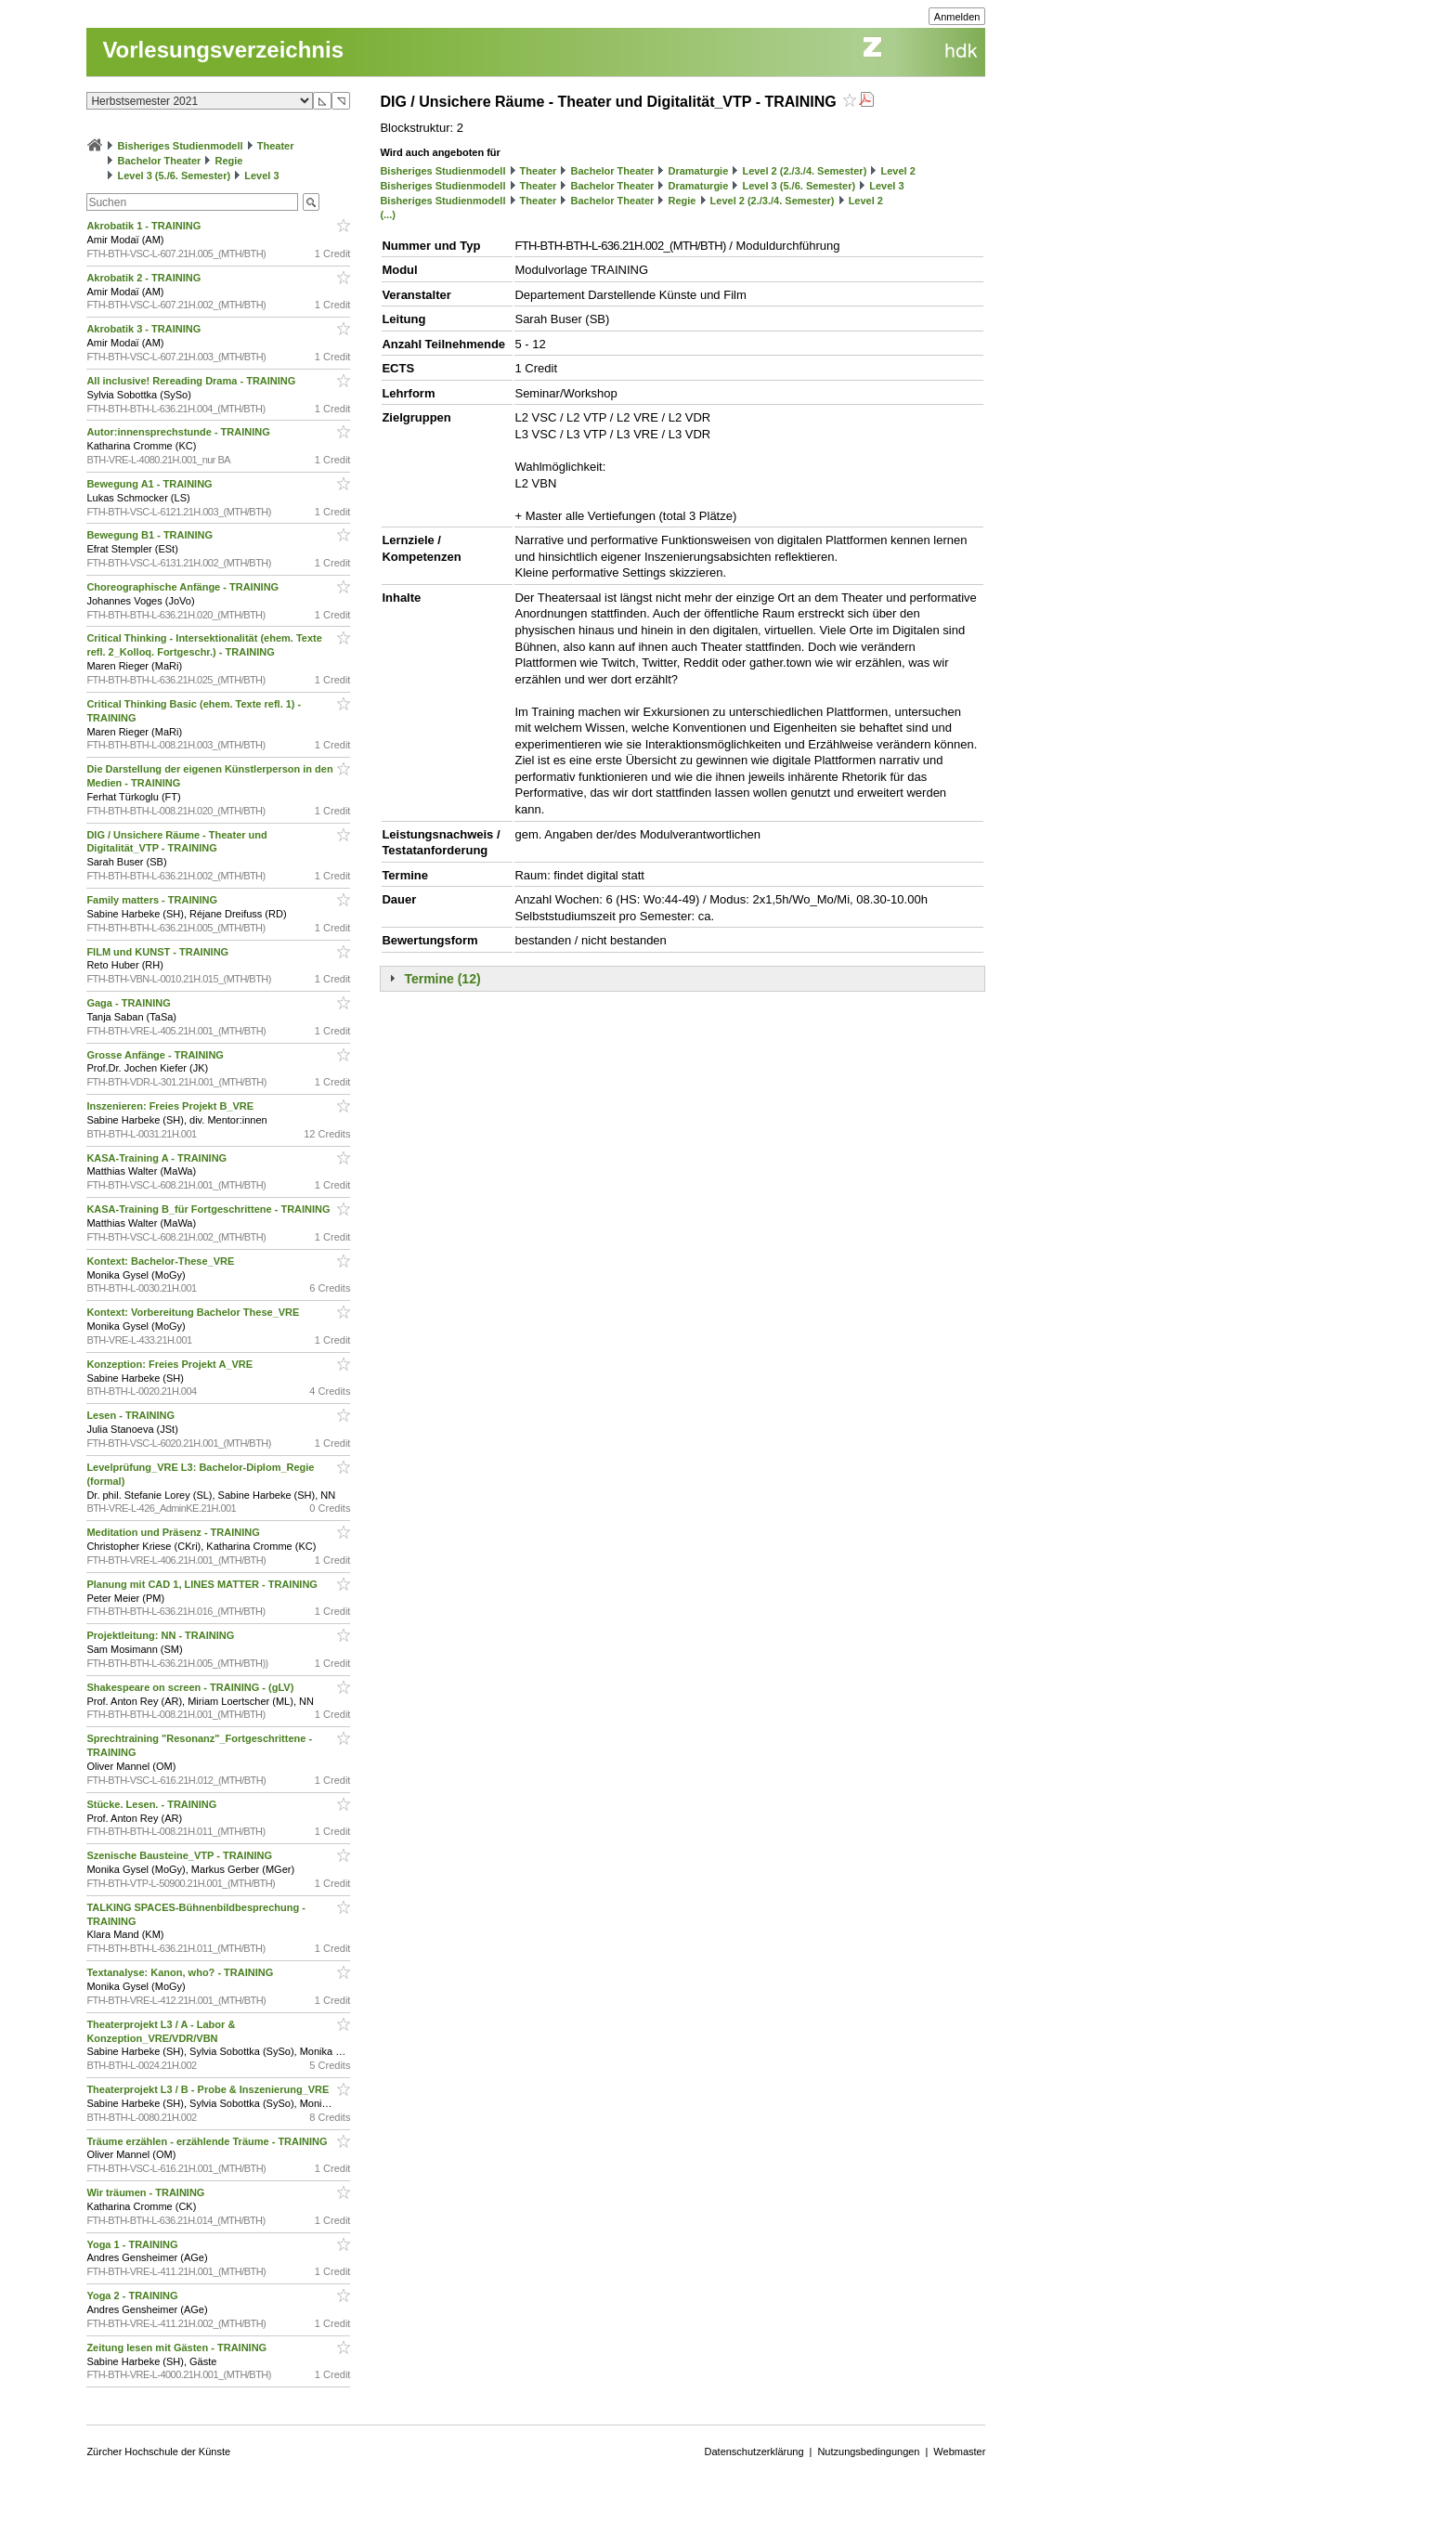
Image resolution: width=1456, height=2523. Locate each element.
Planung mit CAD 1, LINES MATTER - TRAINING (203, 1584)
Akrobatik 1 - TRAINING (144, 225)
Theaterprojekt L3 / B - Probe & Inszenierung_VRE (209, 2089)
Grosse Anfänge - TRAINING (156, 1054)
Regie (228, 160)
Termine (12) (442, 978)
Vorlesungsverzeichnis (223, 49)
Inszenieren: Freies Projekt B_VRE (171, 1106)
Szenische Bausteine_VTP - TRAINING (180, 1855)
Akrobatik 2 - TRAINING (144, 277)
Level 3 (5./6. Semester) (173, 175)
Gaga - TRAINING (130, 1002)
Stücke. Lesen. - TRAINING (152, 1804)
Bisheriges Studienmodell (180, 145)
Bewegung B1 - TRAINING (150, 534)
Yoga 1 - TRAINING (133, 2244)
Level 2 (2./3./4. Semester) (804, 170)
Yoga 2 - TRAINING (133, 2295)
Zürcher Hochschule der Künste (158, 2451)
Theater (275, 145)
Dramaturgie (698, 170)
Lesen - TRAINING (131, 1415)
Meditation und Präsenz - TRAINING (174, 1532)
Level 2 (897, 170)
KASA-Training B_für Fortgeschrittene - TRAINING (209, 1209)
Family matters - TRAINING (153, 899)
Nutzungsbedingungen (868, 2451)
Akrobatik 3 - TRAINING (144, 328)
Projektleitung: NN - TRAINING (161, 1635)
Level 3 (261, 175)
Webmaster (959, 2451)
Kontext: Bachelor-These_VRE (161, 1261)
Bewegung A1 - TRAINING (150, 483)
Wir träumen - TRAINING (146, 2192)
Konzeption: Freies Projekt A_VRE (170, 1364)
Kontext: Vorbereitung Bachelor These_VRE (194, 1312)
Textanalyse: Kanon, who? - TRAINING (181, 1972)
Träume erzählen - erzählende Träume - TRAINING (208, 2141)
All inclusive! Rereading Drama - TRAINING (192, 380)
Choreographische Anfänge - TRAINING (183, 586)
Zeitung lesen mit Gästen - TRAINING (177, 2347)
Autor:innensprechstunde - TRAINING (179, 431)
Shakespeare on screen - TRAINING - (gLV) (191, 1687)
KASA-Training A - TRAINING (157, 1158)
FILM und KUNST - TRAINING (158, 951)
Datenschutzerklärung (754, 2451)
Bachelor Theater (159, 160)
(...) (388, 214)
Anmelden (957, 16)
